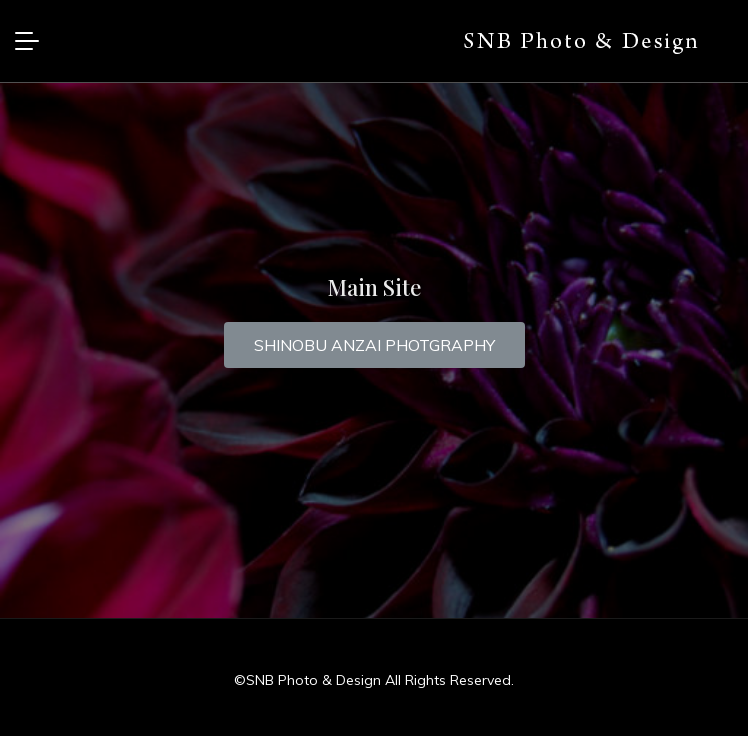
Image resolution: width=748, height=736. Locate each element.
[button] (374, 345)
